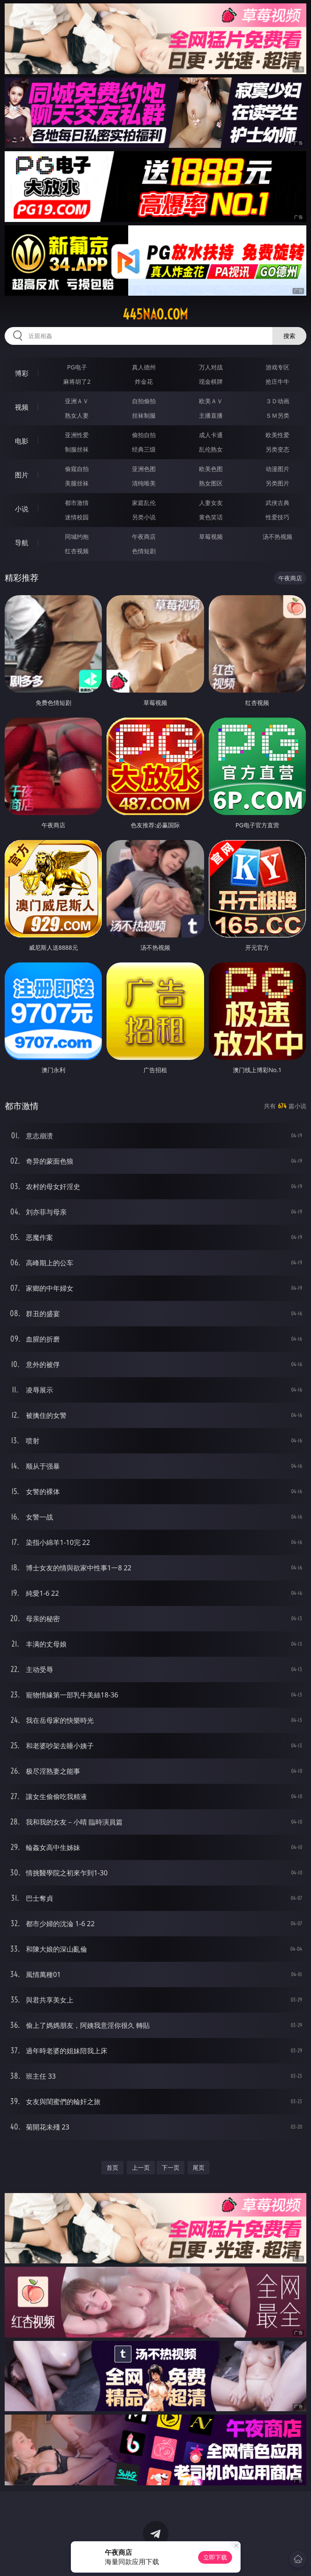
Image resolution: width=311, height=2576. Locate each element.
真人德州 (144, 367)
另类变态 (277, 449)
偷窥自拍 (77, 469)
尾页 (199, 2167)
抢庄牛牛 (277, 381)
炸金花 (144, 381)
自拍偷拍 (144, 401)
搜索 (289, 336)
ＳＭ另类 (277, 415)
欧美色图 (211, 469)
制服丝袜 (77, 449)
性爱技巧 (277, 517)
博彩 (21, 373)
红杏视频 (77, 551)
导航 (21, 542)
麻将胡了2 (76, 381)
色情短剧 (144, 551)
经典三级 (144, 449)
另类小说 (144, 517)
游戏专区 (277, 367)
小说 (21, 508)
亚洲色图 (144, 469)
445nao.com (155, 314)
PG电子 (77, 367)
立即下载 (215, 2557)
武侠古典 (277, 503)
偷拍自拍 (144, 435)
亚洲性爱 (77, 435)
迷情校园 (77, 517)
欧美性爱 (277, 435)
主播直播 (211, 415)
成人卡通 (211, 435)
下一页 (170, 2167)
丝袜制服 (144, 415)
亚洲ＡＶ (77, 401)
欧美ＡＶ (211, 401)
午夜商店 (144, 536)
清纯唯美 (144, 483)
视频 (21, 407)
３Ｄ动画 (277, 401)
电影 (21, 441)
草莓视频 (211, 536)
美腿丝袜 (77, 483)
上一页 (141, 2167)
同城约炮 (77, 536)
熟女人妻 (77, 415)
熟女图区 (211, 483)
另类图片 (277, 483)
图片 (21, 475)
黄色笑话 (211, 517)
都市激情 (77, 503)
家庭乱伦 (144, 503)
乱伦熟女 (211, 449)
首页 (112, 2167)
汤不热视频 (277, 536)
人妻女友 (211, 503)
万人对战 (211, 367)
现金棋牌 (211, 381)
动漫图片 (277, 469)
